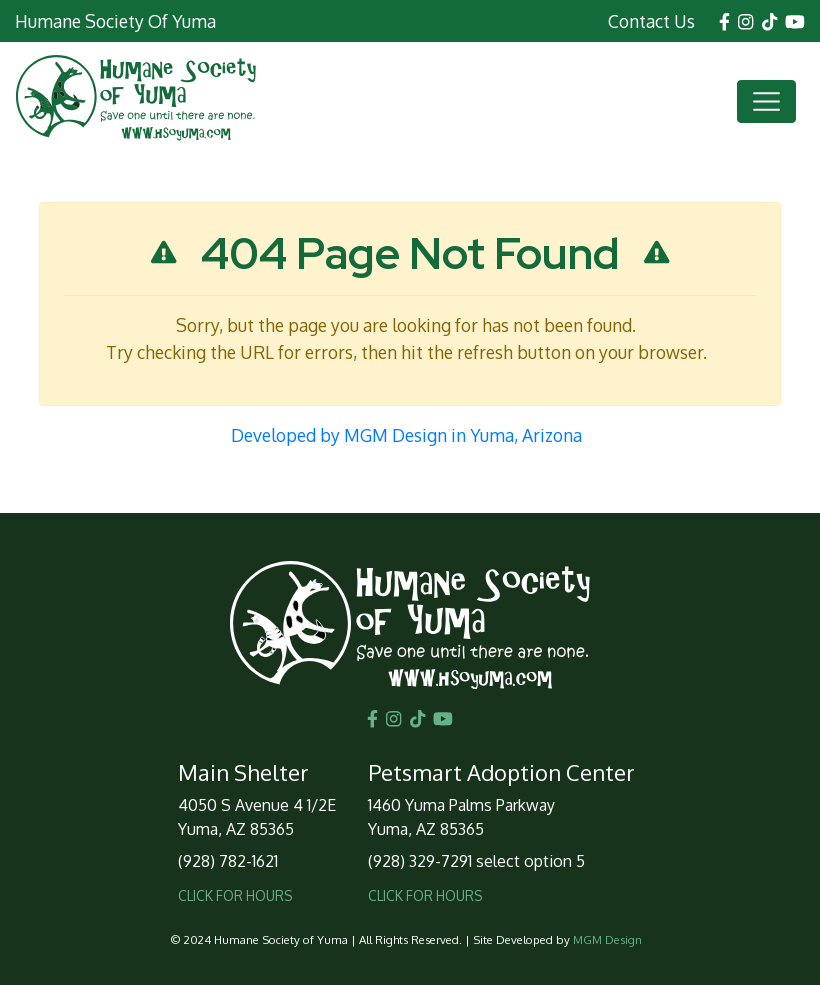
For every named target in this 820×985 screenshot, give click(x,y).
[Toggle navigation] (766, 101)
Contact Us (651, 21)
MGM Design (607, 939)
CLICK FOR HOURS (235, 895)
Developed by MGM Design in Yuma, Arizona (406, 435)
